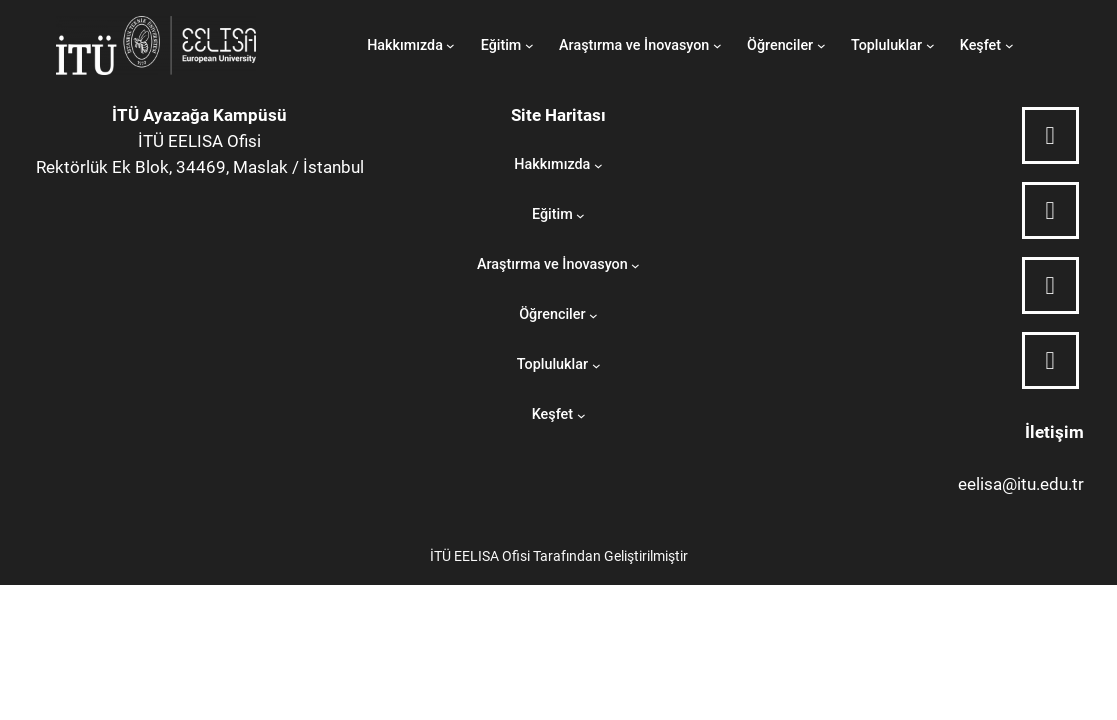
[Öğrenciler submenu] (821, 45)
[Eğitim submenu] (529, 45)
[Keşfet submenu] (1009, 45)
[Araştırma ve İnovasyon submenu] (717, 45)
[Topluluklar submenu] (930, 45)
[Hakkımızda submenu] (450, 45)
